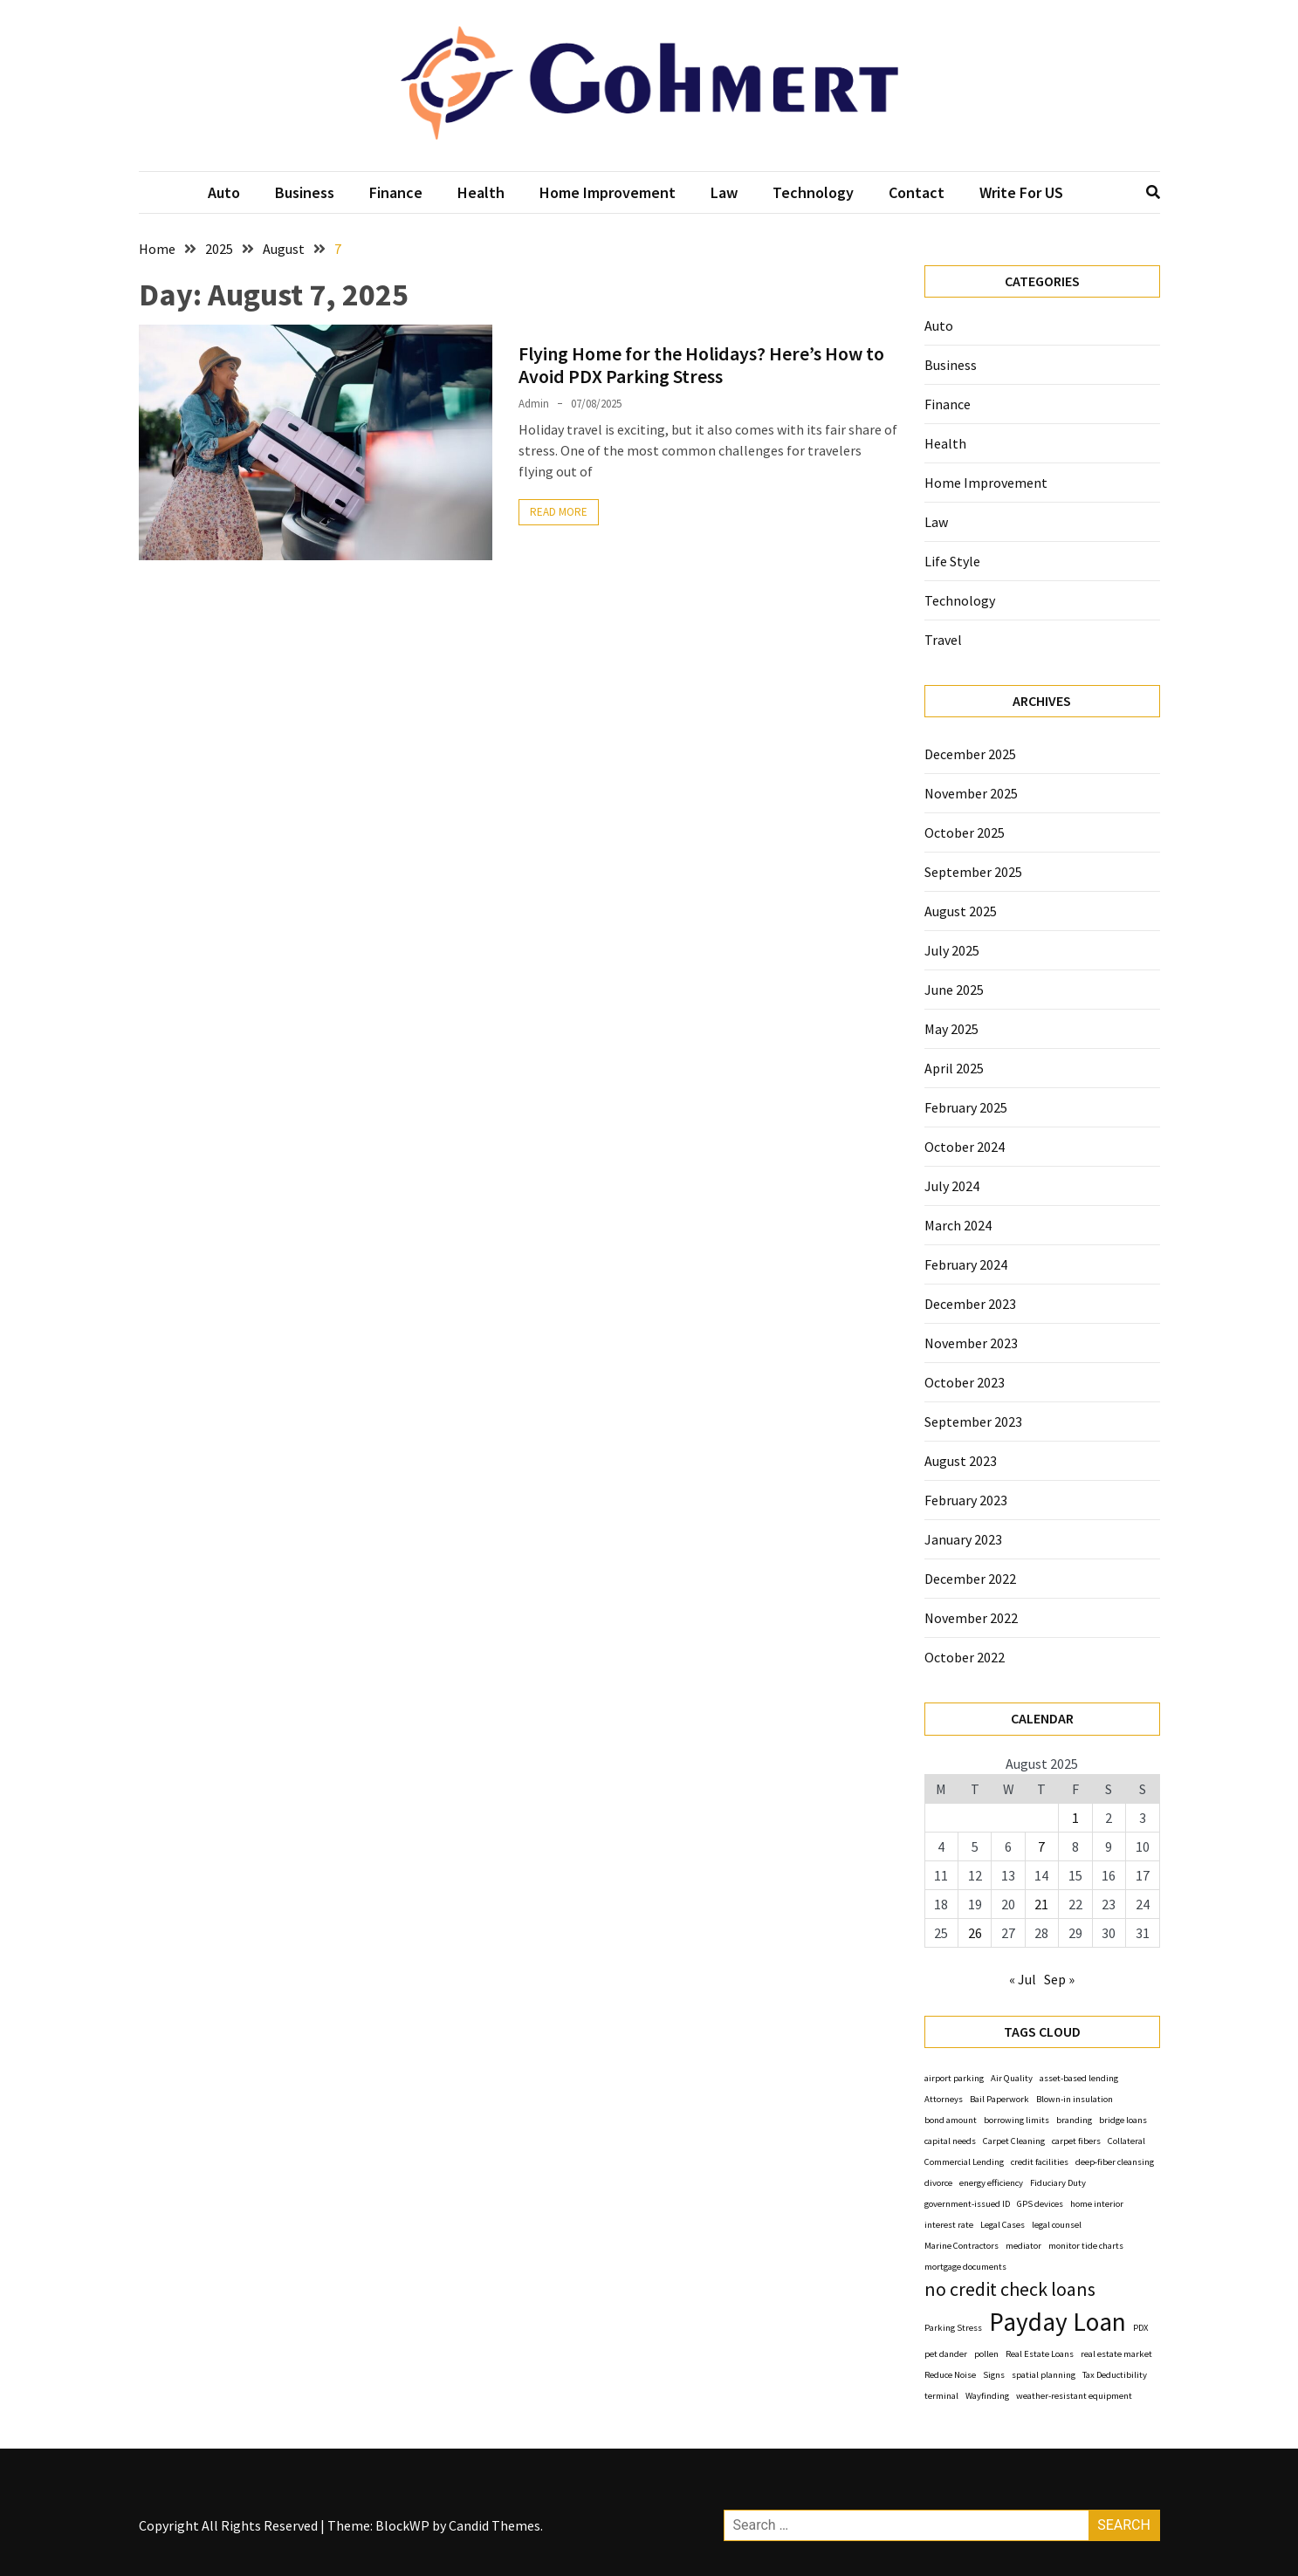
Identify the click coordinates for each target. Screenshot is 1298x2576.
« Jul (1022, 1979)
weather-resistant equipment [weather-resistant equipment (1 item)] (1074, 2395)
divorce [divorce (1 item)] (938, 2183)
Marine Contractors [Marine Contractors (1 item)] (961, 2245)
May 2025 (951, 1029)
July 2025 (951, 950)
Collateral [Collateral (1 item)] (1126, 2141)
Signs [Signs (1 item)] (994, 2375)
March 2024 (958, 1225)
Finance (395, 192)
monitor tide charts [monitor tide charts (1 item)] (1085, 2245)
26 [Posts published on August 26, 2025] (975, 1933)
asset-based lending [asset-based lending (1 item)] (1079, 2078)
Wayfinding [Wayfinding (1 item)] (987, 2395)
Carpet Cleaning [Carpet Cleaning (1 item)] (1014, 2141)
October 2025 (964, 832)
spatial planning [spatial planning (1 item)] (1043, 2375)
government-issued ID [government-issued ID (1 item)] (967, 2203)
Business (304, 192)
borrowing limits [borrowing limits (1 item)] (1016, 2120)
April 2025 (954, 1068)
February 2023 (965, 1500)
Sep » (1059, 1979)
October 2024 (964, 1146)
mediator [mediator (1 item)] (1023, 2245)
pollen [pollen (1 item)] (986, 2354)
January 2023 (963, 1539)
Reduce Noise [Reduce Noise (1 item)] (950, 2375)
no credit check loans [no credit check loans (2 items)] (1009, 2289)
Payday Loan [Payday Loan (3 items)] (1057, 2321)
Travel (943, 639)
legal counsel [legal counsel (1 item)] (1057, 2224)
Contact (916, 192)
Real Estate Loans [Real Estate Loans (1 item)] (1040, 2354)
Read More (558, 511)
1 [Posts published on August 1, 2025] (1075, 1817)
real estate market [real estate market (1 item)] (1116, 2354)
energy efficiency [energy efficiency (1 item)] (991, 2183)
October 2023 (964, 1382)
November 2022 (971, 1618)
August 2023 (960, 1461)
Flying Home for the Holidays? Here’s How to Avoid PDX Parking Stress (701, 364)
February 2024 (965, 1264)
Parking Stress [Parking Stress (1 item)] (953, 2327)
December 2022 (970, 1578)
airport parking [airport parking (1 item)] (954, 2078)
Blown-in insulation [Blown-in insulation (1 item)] (1074, 2099)
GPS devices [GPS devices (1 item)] (1040, 2203)
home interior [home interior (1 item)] (1096, 2203)
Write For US (1021, 192)
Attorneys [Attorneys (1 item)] (943, 2099)
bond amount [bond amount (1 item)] (950, 2120)
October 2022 (964, 1657)
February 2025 (965, 1107)
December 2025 (970, 754)
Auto (224, 192)
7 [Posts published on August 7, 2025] (1041, 1846)
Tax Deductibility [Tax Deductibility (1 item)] (1114, 2375)
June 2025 (954, 989)
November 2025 (971, 793)
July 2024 (951, 1186)
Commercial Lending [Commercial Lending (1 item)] (964, 2162)
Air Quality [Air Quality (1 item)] (1012, 2078)
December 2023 (970, 1303)
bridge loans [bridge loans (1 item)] (1123, 2120)
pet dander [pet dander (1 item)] (945, 2354)
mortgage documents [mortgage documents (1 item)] (965, 2266)
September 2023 (973, 1421)
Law (724, 192)
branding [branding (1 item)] (1074, 2120)
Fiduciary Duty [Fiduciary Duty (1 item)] (1058, 2183)
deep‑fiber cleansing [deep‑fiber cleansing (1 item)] (1115, 2162)
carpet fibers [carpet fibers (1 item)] (1076, 2141)
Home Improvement (607, 192)
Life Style (952, 561)
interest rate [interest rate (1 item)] (948, 2224)
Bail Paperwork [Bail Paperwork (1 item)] (999, 2099)
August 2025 (960, 911)
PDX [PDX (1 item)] (1140, 2327)
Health (481, 192)
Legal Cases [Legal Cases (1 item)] (1002, 2224)
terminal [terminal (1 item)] (941, 2395)
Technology (813, 192)
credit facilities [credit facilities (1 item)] (1039, 2162)
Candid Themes (494, 2525)
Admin (534, 403)
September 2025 (973, 871)
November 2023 (971, 1343)
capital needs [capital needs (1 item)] (950, 2141)
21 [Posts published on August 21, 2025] (1041, 1904)
